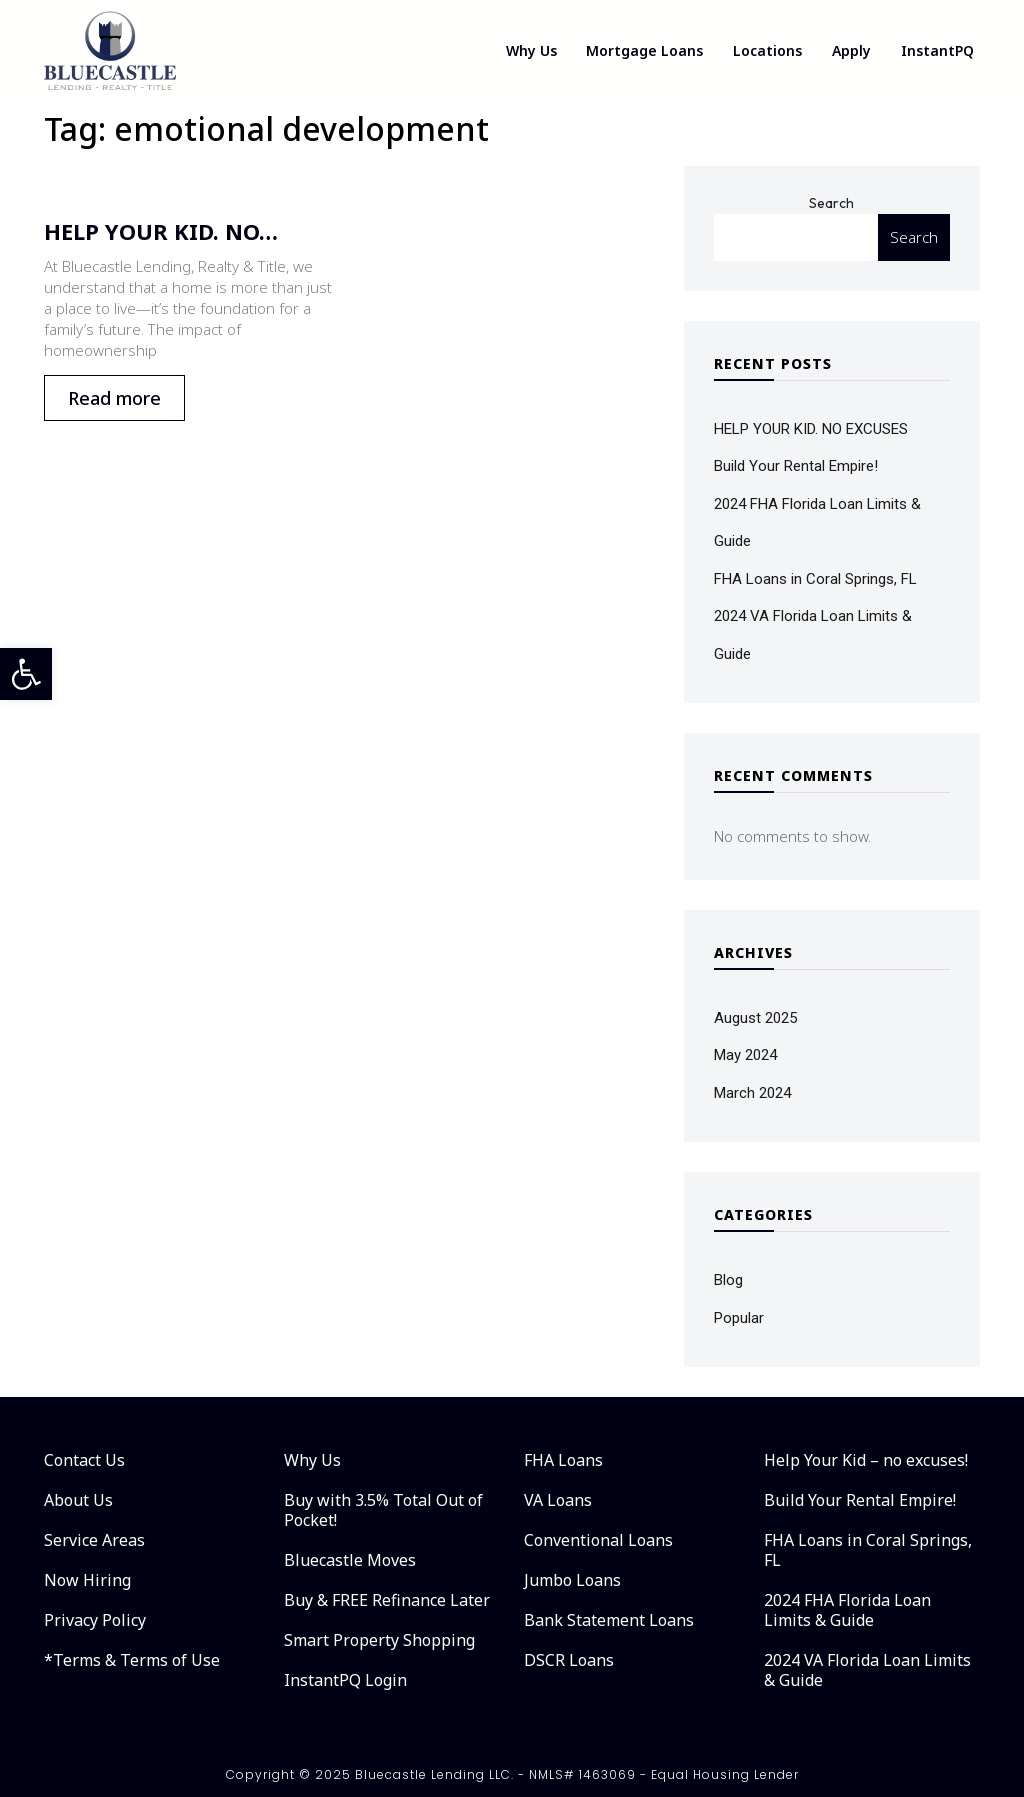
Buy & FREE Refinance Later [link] (387, 1600)
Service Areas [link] (94, 1540)
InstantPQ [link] (937, 50)
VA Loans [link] (558, 1500)
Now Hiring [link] (87, 1580)
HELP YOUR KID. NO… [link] (161, 231)
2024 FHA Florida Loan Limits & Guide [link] (847, 1610)
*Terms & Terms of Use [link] (132, 1660)
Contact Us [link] (84, 1460)
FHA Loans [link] (563, 1460)
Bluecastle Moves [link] (350, 1560)
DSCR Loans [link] (569, 1660)
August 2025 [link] (755, 1018)
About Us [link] (78, 1500)
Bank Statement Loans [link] (609, 1620)
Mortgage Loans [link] (644, 50)
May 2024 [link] (745, 1055)
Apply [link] (851, 50)
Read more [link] (114, 398)
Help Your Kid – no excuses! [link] (866, 1460)
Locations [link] (767, 50)
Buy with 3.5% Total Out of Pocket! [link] (383, 1510)
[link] (26, 674)
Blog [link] (728, 1280)
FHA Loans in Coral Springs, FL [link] (815, 579)
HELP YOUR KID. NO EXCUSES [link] (811, 429)
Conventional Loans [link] (598, 1540)
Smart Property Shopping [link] (379, 1640)
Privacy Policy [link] (95, 1620)
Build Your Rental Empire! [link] (796, 466)
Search (831, 203)
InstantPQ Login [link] (345, 1680)
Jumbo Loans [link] (572, 1580)
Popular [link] (739, 1318)
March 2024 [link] (752, 1093)
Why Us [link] (530, 50)
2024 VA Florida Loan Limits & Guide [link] (867, 1670)
